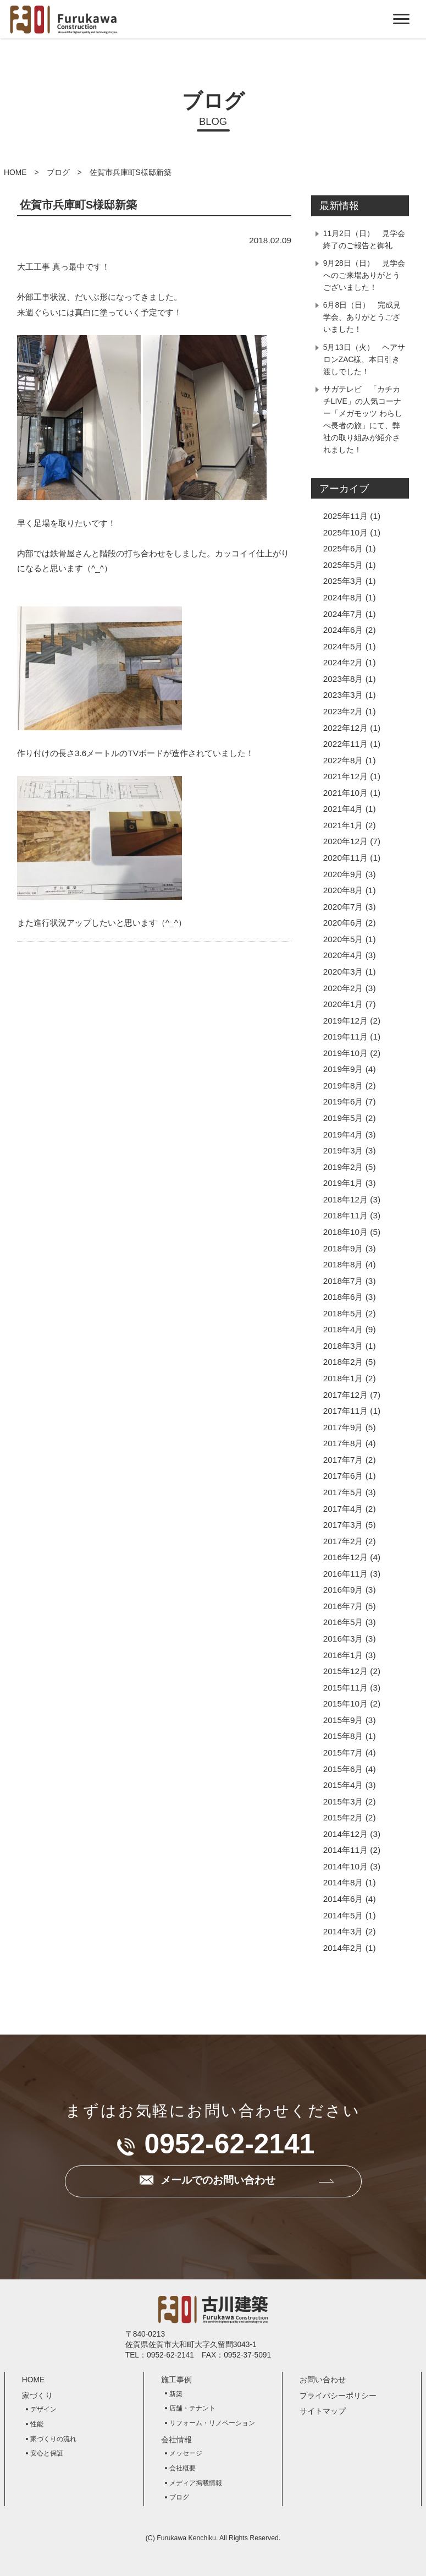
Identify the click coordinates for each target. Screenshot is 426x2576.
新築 (175, 2394)
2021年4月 (343, 808)
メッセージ (185, 2453)
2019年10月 (345, 1053)
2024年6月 (343, 630)
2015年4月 (343, 1785)
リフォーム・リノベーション (212, 2423)
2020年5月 (343, 939)
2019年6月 (343, 1101)
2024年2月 (343, 662)
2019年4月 (343, 1134)
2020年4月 (343, 955)
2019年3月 (343, 1150)
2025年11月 (345, 516)
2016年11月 (345, 1573)
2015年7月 (343, 1752)
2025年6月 (343, 548)
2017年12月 (345, 1394)
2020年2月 (343, 988)
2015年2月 (343, 1817)
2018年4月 (343, 1329)
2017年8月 (343, 1443)
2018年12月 (345, 1199)
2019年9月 (343, 1069)
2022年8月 (343, 760)
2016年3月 (343, 1638)
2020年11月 (345, 857)
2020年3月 (343, 971)
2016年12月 (345, 1557)
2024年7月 (343, 614)
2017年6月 (343, 1475)
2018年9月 (343, 1248)
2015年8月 (343, 1736)
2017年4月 (343, 1508)
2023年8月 (343, 678)
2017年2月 (343, 1541)
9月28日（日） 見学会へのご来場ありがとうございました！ (364, 275)
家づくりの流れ (53, 2439)
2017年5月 (343, 1492)
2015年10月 (345, 1703)
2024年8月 (343, 597)
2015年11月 (345, 1687)
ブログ (58, 172)
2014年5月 (343, 1915)
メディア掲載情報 (195, 2483)
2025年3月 (343, 581)
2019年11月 (345, 1036)
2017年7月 (343, 1459)
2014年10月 (345, 1866)
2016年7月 (343, 1606)
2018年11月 (345, 1215)
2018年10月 (345, 1232)
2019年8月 (343, 1085)
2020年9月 (343, 874)
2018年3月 (343, 1345)
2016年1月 (343, 1655)
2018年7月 (343, 1281)
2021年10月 (345, 792)
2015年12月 (345, 1671)
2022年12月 (345, 727)
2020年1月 (343, 1004)
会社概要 (182, 2468)
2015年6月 (343, 1769)
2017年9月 (343, 1427)
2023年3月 (343, 694)
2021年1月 (343, 825)
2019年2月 (343, 1167)
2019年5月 (343, 1118)
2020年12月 (345, 841)
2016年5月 (343, 1622)
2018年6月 (343, 1296)
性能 (36, 2424)
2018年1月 (343, 1378)
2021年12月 (345, 776)
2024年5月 (343, 646)
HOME (15, 172)
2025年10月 (345, 532)
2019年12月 (345, 1020)
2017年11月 (345, 1410)
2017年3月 (343, 1524)
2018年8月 (343, 1264)
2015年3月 (343, 1801)
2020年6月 (343, 922)
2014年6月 (343, 1899)
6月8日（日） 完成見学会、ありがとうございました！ (362, 316)
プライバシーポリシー (338, 2395)
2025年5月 (343, 565)
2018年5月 (343, 1313)
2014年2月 (343, 1947)
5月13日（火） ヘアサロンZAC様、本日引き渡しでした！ (364, 359)
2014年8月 (343, 1882)
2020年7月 (343, 906)
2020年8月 (343, 890)
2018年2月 (343, 1361)
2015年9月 (343, 1720)
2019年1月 (343, 1183)
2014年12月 (345, 1834)
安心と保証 (46, 2453)
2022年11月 (345, 743)
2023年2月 (343, 711)
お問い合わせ (323, 2379)
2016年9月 (343, 1589)
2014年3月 (343, 1931)
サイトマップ (323, 2411)
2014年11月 (345, 1850)
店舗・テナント (192, 2408)
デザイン (43, 2409)
